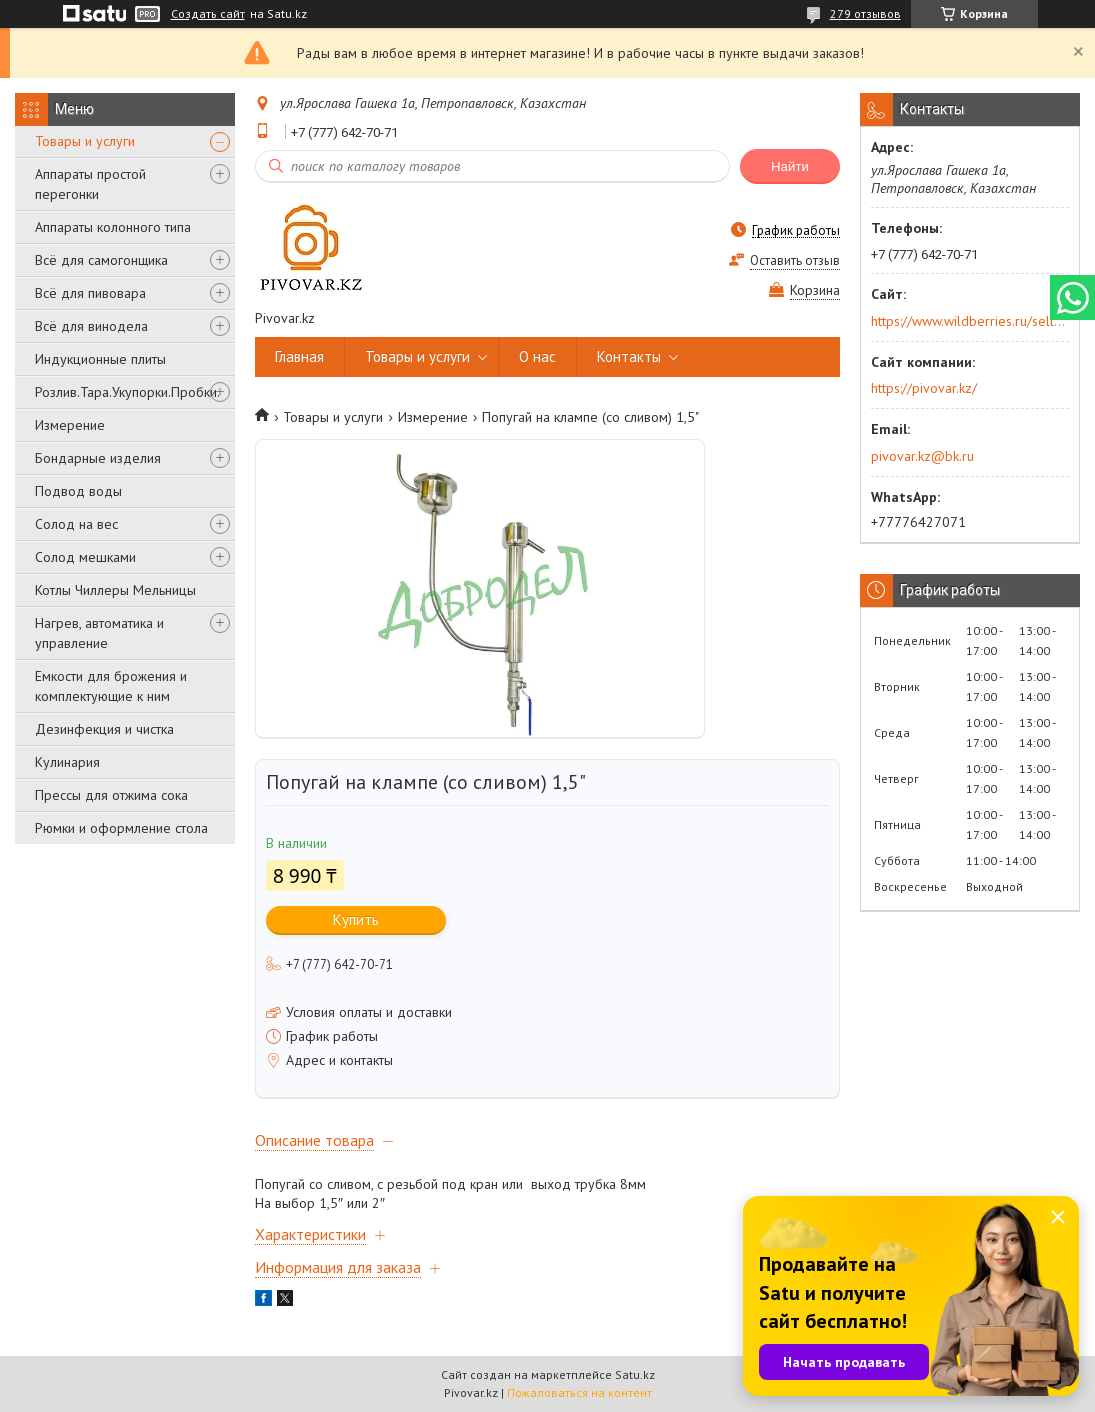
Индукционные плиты (100, 359)
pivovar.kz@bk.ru (922, 456)
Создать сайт (208, 14)
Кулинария (67, 762)
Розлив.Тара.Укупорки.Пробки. (127, 392)
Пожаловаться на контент (579, 1392)
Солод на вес (76, 524)
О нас (537, 356)
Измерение (70, 425)
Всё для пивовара (90, 293)
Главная (299, 356)
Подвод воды (78, 491)
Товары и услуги (85, 141)
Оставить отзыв (795, 260)
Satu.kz (635, 1374)
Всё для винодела (91, 326)
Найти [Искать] (790, 166)
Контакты (629, 356)
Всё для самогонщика (101, 260)
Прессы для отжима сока (111, 795)
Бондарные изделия (98, 458)
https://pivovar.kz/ (924, 388)
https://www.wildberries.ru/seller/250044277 (968, 321)
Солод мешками (85, 557)
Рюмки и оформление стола (121, 828)
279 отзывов (865, 13)
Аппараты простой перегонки (90, 184)
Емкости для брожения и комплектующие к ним (111, 686)
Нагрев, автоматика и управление (99, 633)
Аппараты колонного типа (113, 227)
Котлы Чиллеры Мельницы (115, 590)
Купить (356, 919)
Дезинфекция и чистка (104, 729)
